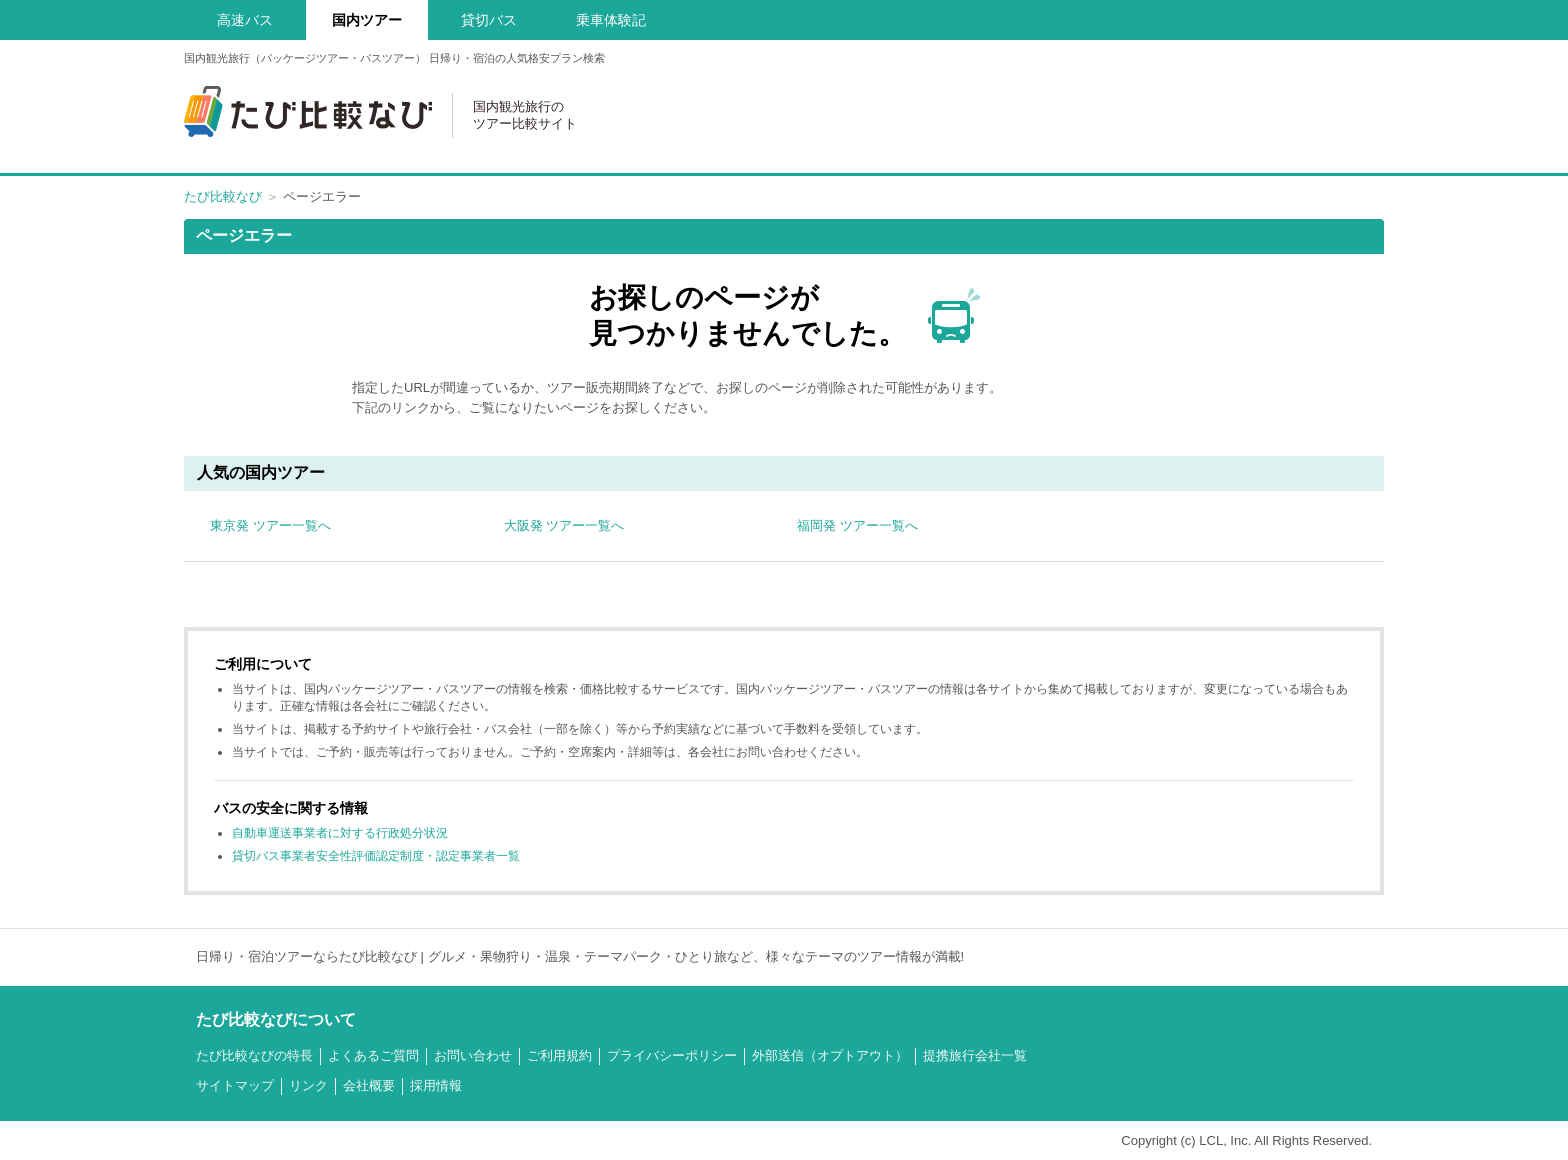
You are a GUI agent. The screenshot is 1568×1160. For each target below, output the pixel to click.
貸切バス (489, 20)
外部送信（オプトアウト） (830, 1055)
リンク (308, 1085)
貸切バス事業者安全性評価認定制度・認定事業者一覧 (376, 856)
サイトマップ (235, 1085)
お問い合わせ (473, 1055)
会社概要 (369, 1085)
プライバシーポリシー (672, 1055)
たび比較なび (223, 196)
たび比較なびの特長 (254, 1055)
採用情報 (436, 1085)
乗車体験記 (611, 20)
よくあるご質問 (373, 1055)
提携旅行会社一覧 (975, 1055)
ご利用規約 (559, 1055)
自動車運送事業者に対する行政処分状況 (340, 833)
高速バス (245, 20)
